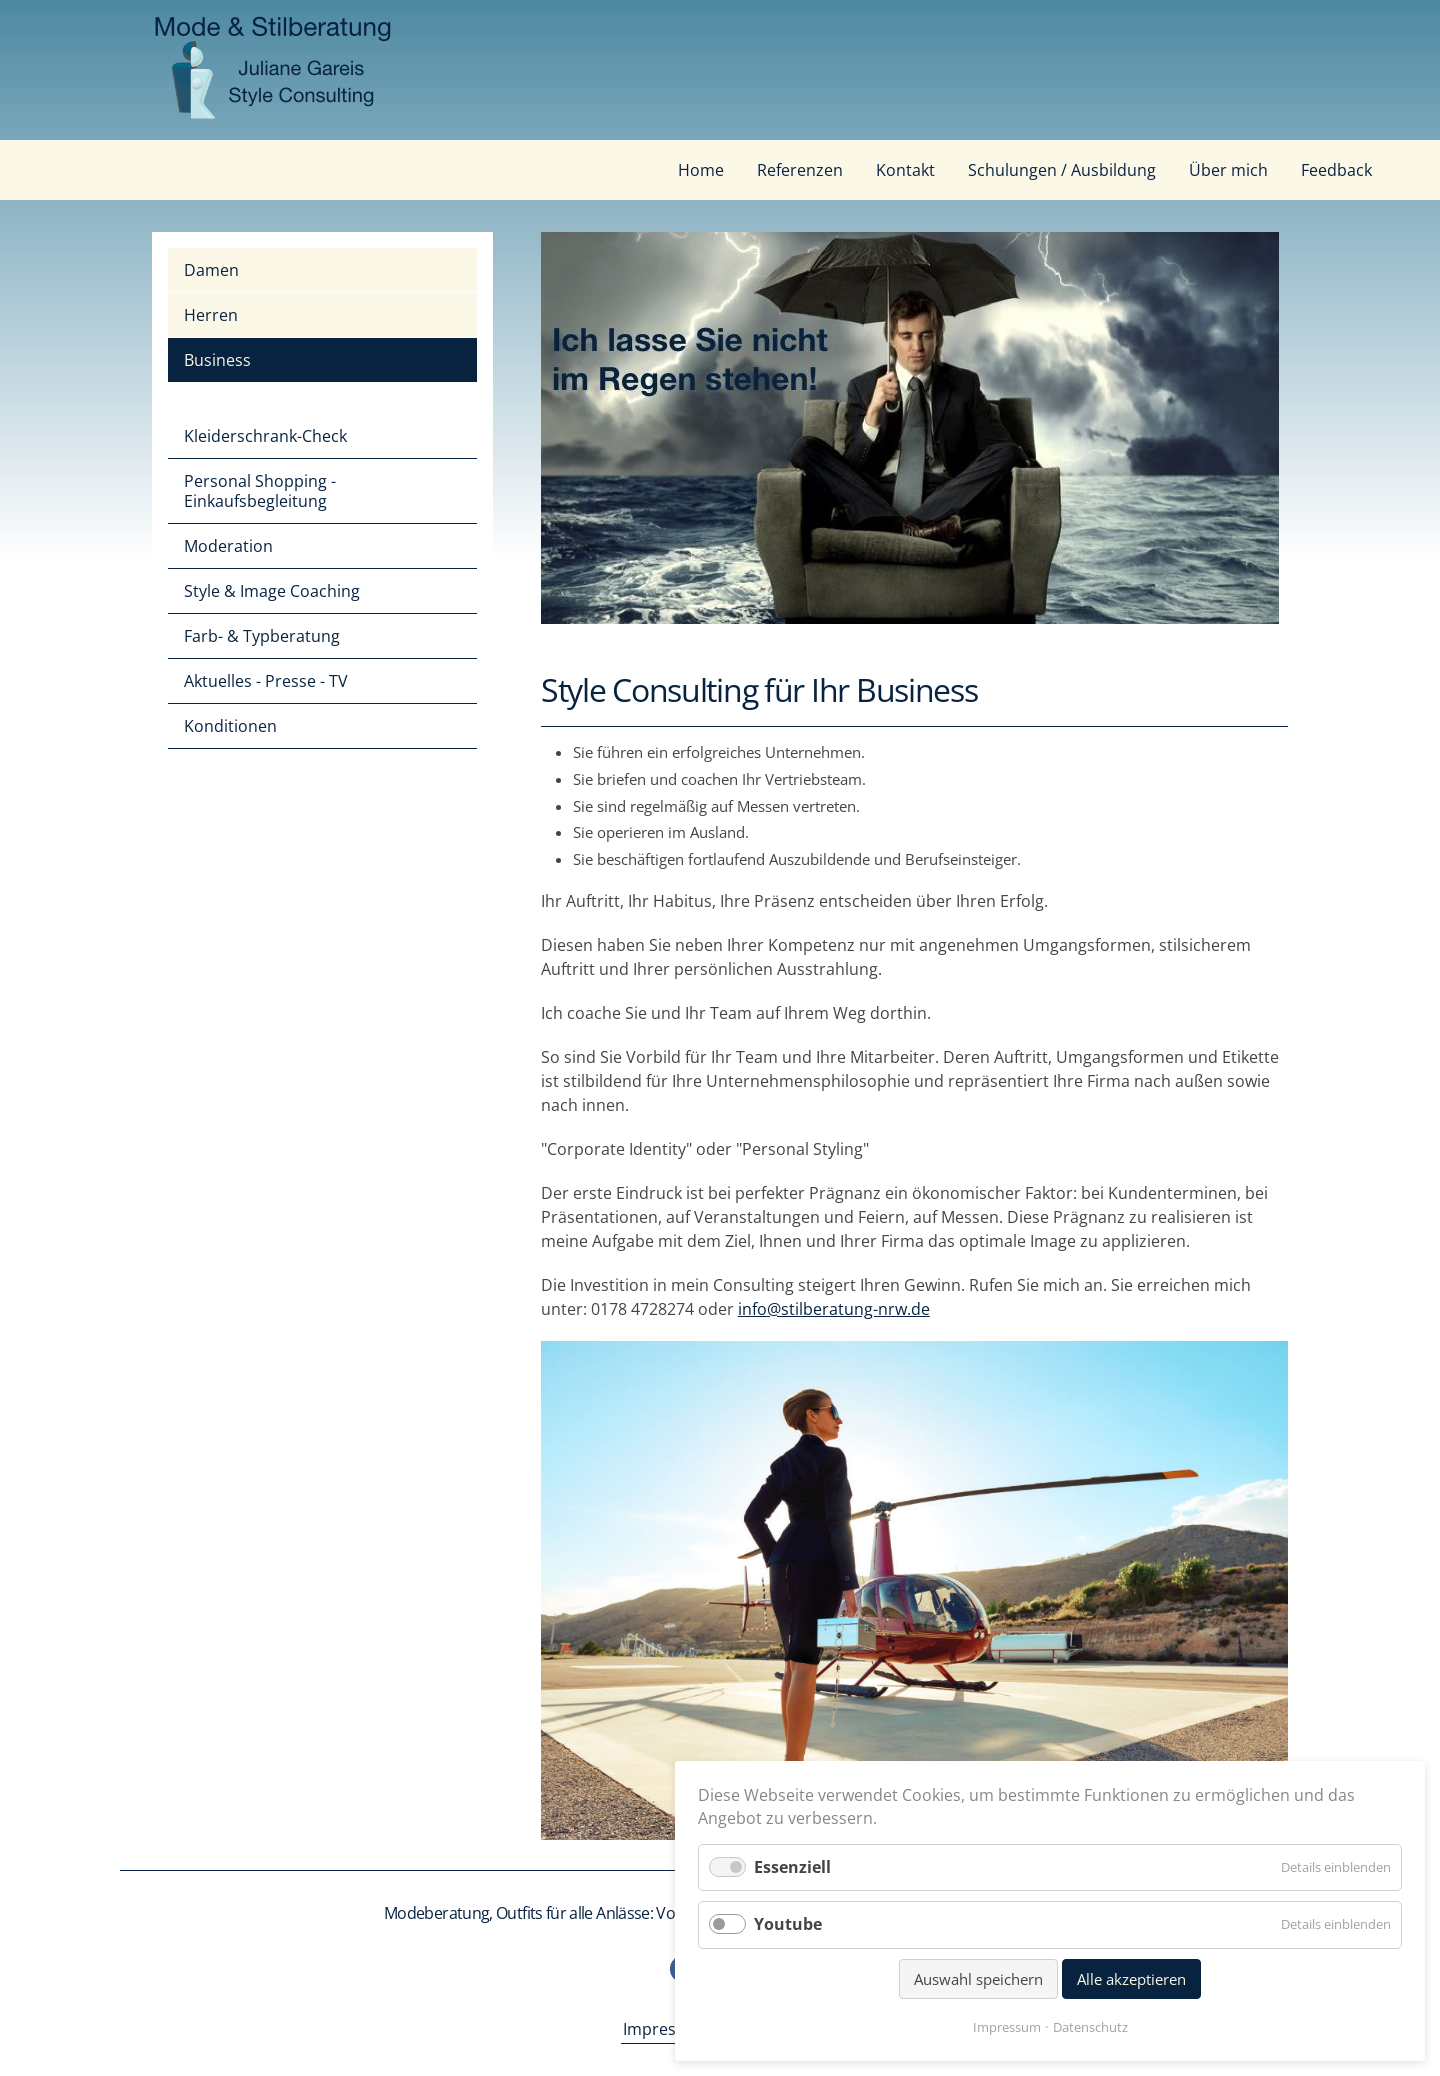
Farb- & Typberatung (262, 636)
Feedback (1336, 170)
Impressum (666, 2029)
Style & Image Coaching (272, 591)
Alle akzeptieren (1131, 1979)
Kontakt (905, 170)
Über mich (1228, 170)
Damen (211, 270)
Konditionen (230, 726)
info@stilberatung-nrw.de (834, 1309)
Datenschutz (1090, 2027)
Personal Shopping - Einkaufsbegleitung (260, 491)
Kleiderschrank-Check (265, 436)
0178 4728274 (642, 1309)
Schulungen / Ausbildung (1062, 170)
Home (701, 170)
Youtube (788, 1924)
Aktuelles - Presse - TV (266, 681)
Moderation (228, 546)
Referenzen (800, 170)
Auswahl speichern (978, 1979)
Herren (211, 315)
